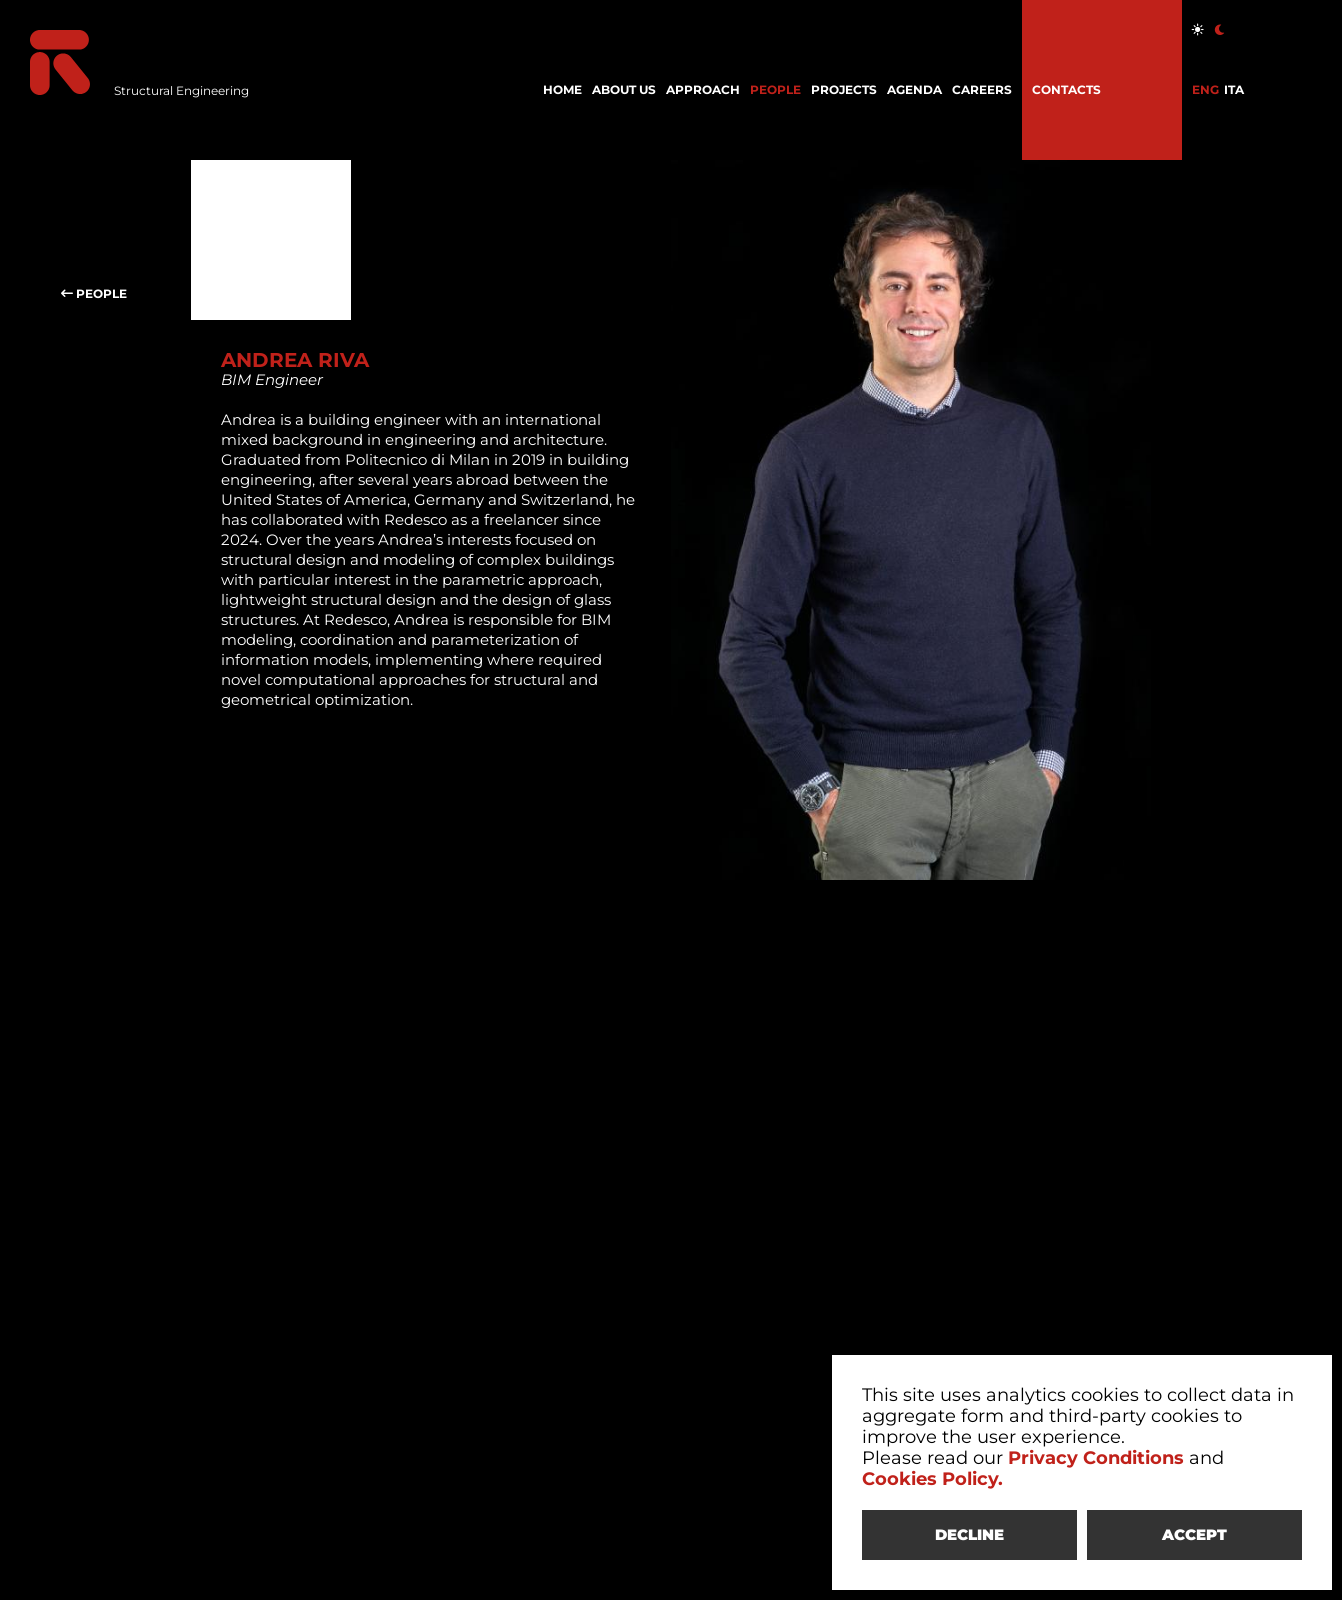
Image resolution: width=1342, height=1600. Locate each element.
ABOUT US (624, 89)
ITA (1234, 89)
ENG (1205, 89)
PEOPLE (775, 89)
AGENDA (914, 89)
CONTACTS (1066, 89)
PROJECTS (844, 89)
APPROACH (703, 89)
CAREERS (982, 89)
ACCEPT (1194, 1534)
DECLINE (969, 1534)
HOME (562, 89)
